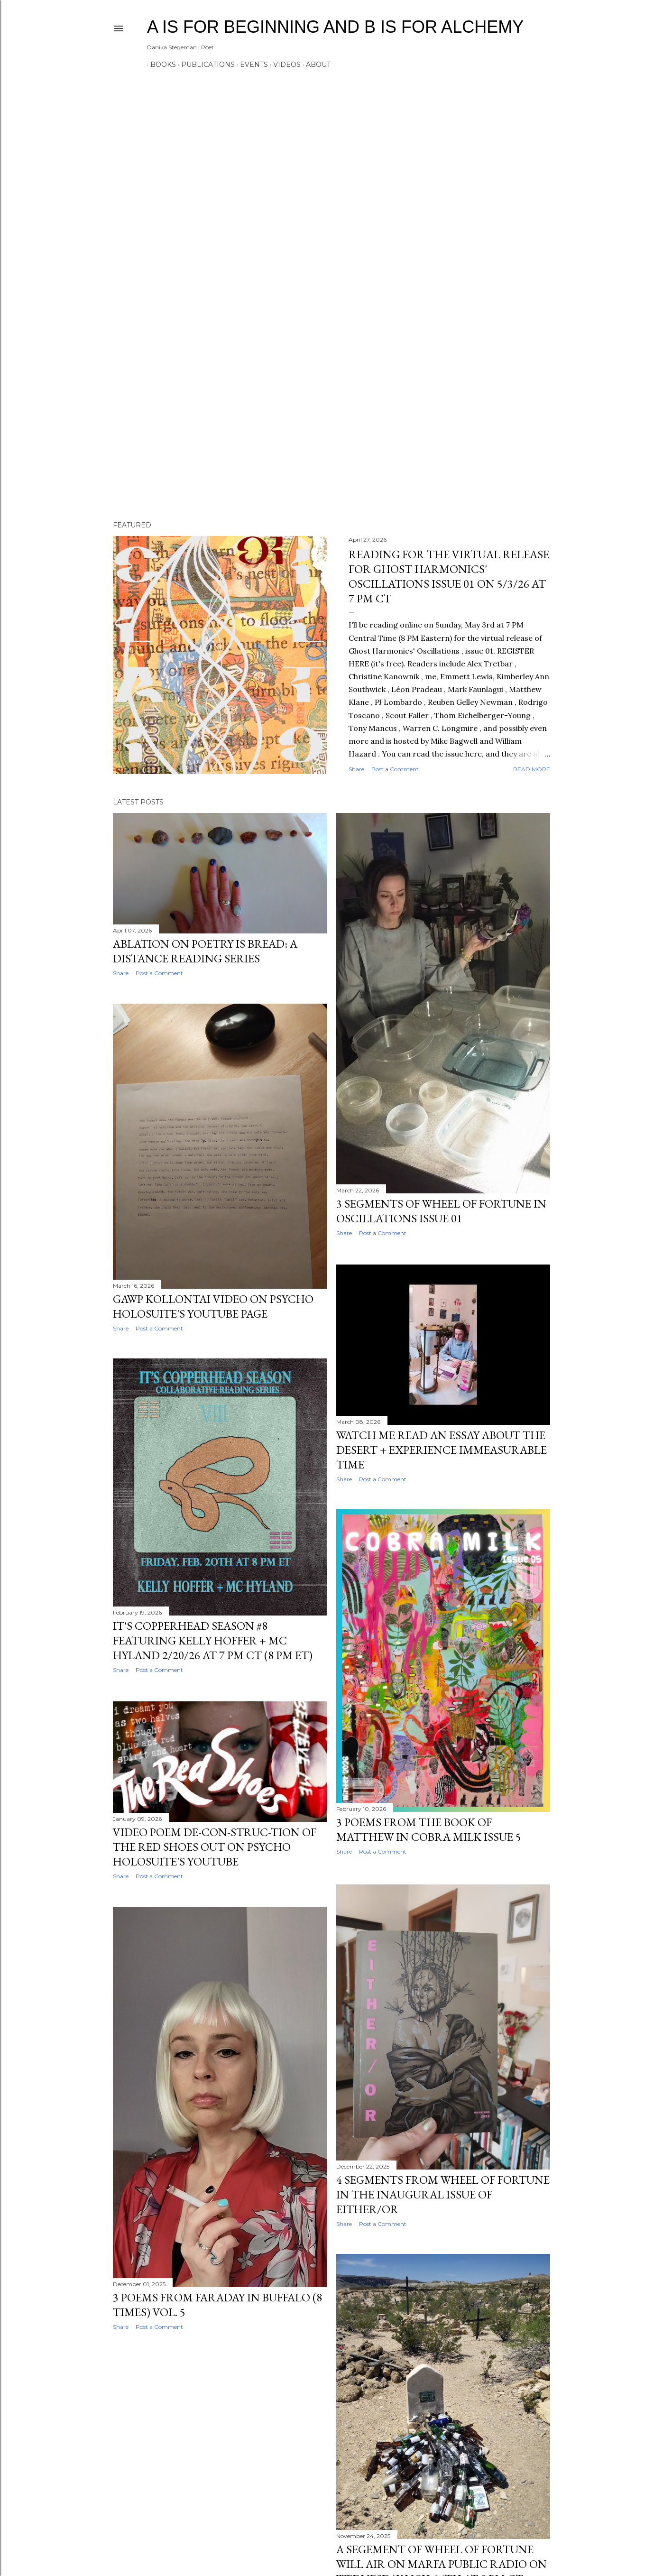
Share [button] (356, 769)
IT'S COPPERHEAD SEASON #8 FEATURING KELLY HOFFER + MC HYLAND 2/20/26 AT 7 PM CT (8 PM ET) (213, 1642)
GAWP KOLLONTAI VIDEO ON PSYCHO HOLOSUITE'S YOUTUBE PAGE (213, 1306)
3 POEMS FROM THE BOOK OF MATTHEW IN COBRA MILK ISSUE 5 (428, 1829)
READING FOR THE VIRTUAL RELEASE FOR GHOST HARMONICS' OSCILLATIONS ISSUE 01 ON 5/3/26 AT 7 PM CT (449, 576)
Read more (531, 769)
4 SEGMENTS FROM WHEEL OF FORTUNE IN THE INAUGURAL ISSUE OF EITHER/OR (443, 2192)
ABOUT (315, 64)
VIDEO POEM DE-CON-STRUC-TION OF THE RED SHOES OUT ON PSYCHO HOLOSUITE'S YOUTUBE (214, 1848)
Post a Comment (395, 769)
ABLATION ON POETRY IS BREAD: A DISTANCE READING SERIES (205, 951)
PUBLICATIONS (204, 64)
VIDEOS (283, 64)
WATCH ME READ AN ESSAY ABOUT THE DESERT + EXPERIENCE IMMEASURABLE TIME (441, 1449)
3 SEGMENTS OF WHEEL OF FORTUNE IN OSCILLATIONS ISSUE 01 (441, 1211)
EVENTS (251, 64)
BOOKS (160, 64)
